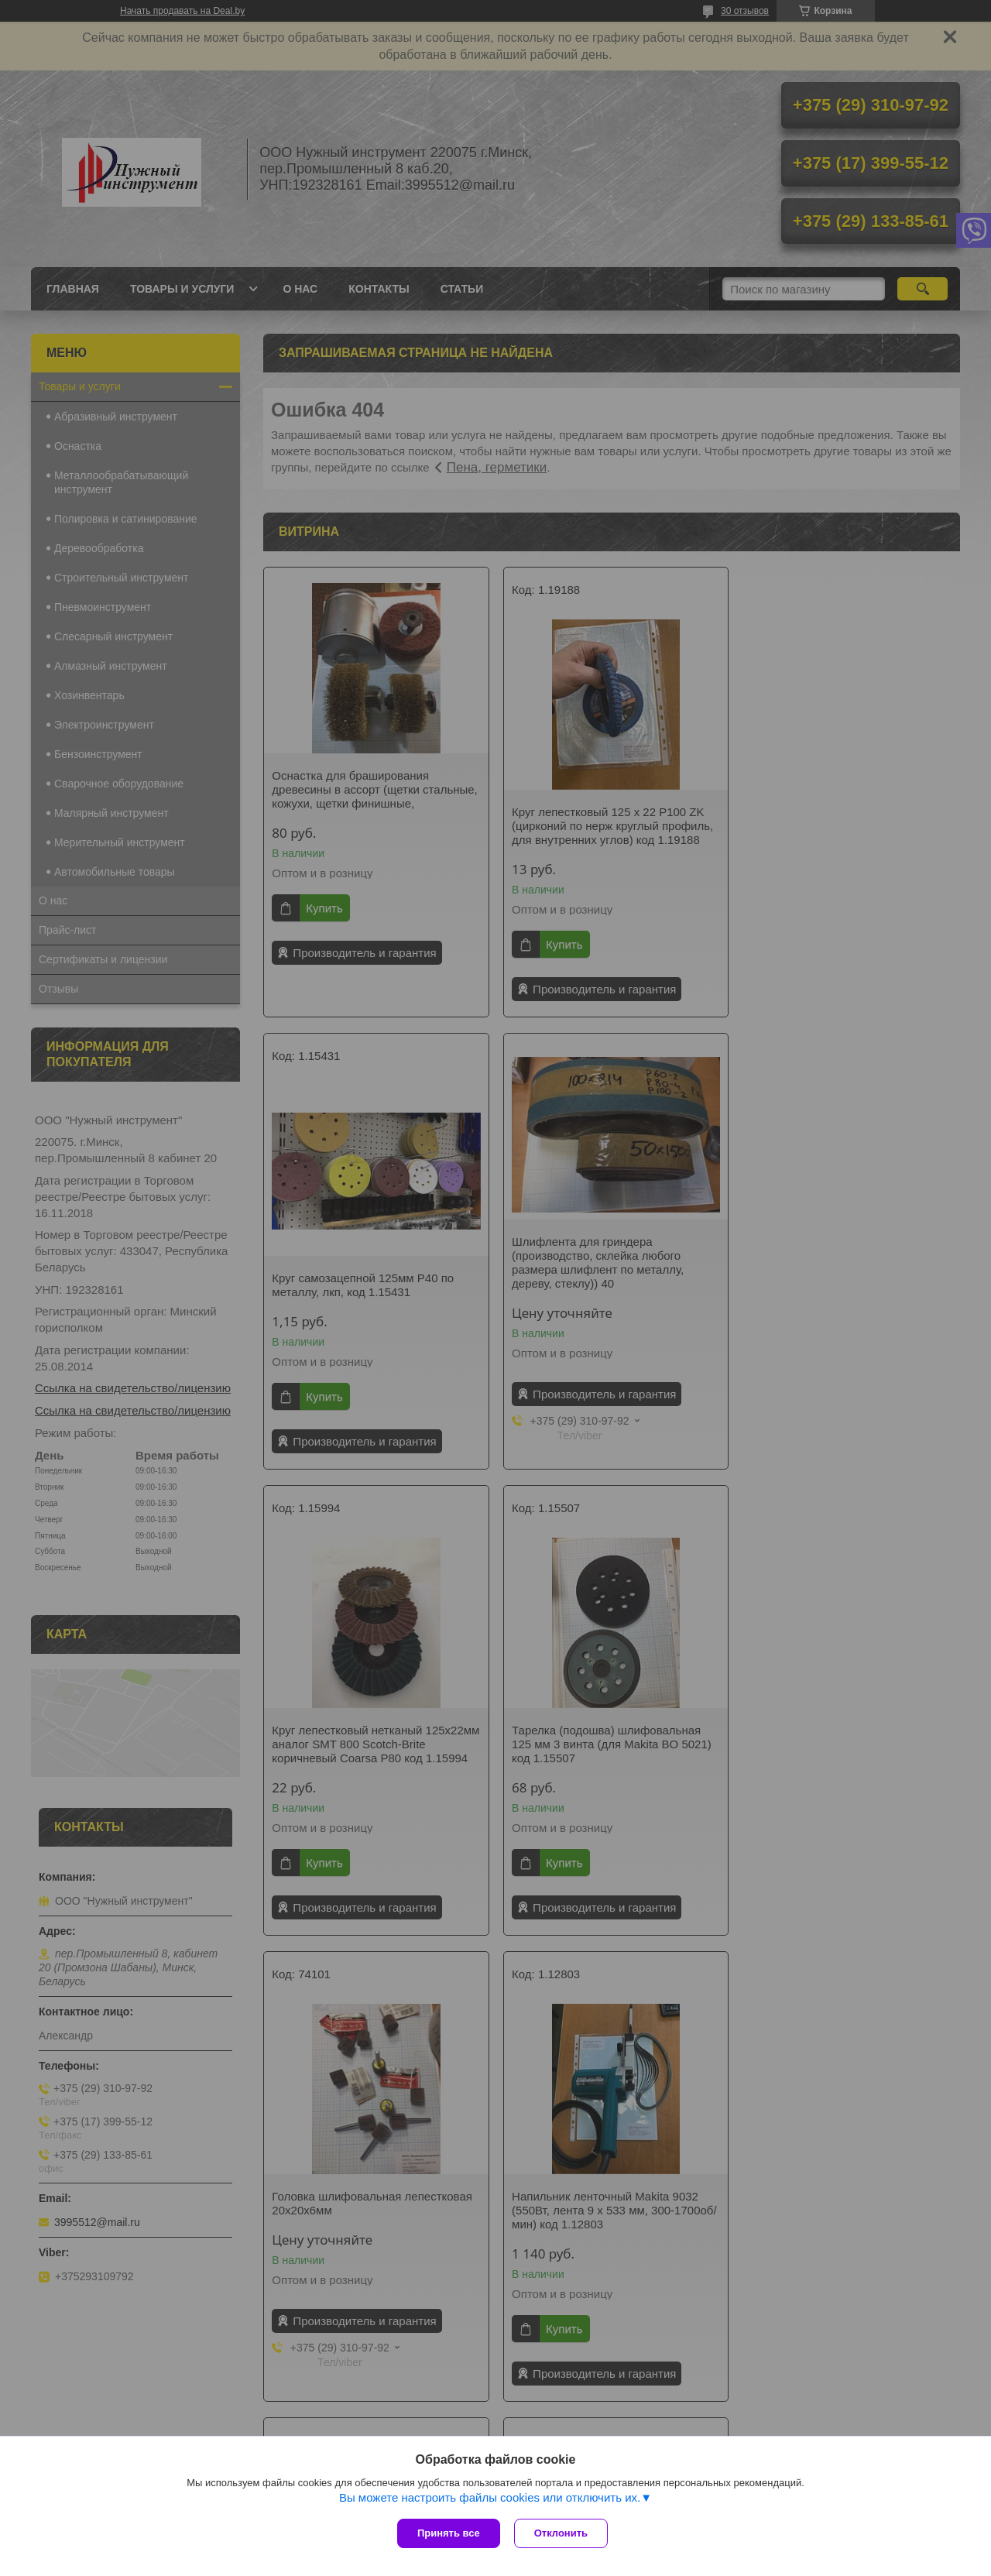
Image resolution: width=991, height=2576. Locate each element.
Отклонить (562, 2533)
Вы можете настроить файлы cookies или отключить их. (489, 2499)
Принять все (448, 2533)
